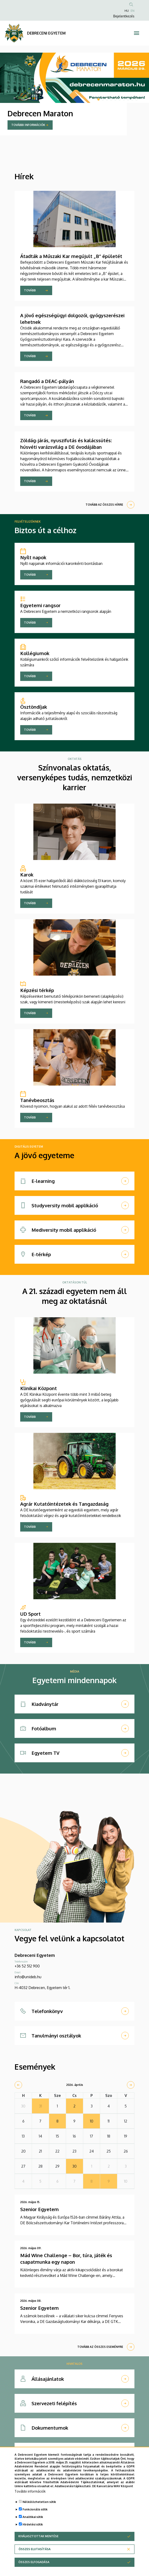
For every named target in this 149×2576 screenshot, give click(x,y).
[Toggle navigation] (136, 33)
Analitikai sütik (33, 2523)
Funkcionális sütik (35, 2516)
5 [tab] (115, 99)
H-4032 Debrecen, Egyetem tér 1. (42, 1987)
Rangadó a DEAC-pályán (47, 381)
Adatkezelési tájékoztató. (73, 2492)
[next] (130, 2085)
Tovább (30, 290)
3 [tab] (107, 99)
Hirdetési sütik (33, 2531)
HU (127, 10)
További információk (28, 125)
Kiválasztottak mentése (38, 2543)
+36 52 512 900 (27, 1966)
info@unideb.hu (28, 1976)
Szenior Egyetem (39, 2209)
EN (132, 10)
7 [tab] (124, 99)
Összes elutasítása (35, 2555)
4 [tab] (111, 99)
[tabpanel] (74, 90)
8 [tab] (128, 99)
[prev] (18, 2085)
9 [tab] (132, 99)
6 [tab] (119, 99)
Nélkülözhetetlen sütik (39, 2508)
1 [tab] (98, 99)
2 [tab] (103, 99)
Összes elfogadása (33, 2568)
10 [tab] (136, 99)
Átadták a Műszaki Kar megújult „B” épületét (71, 256)
